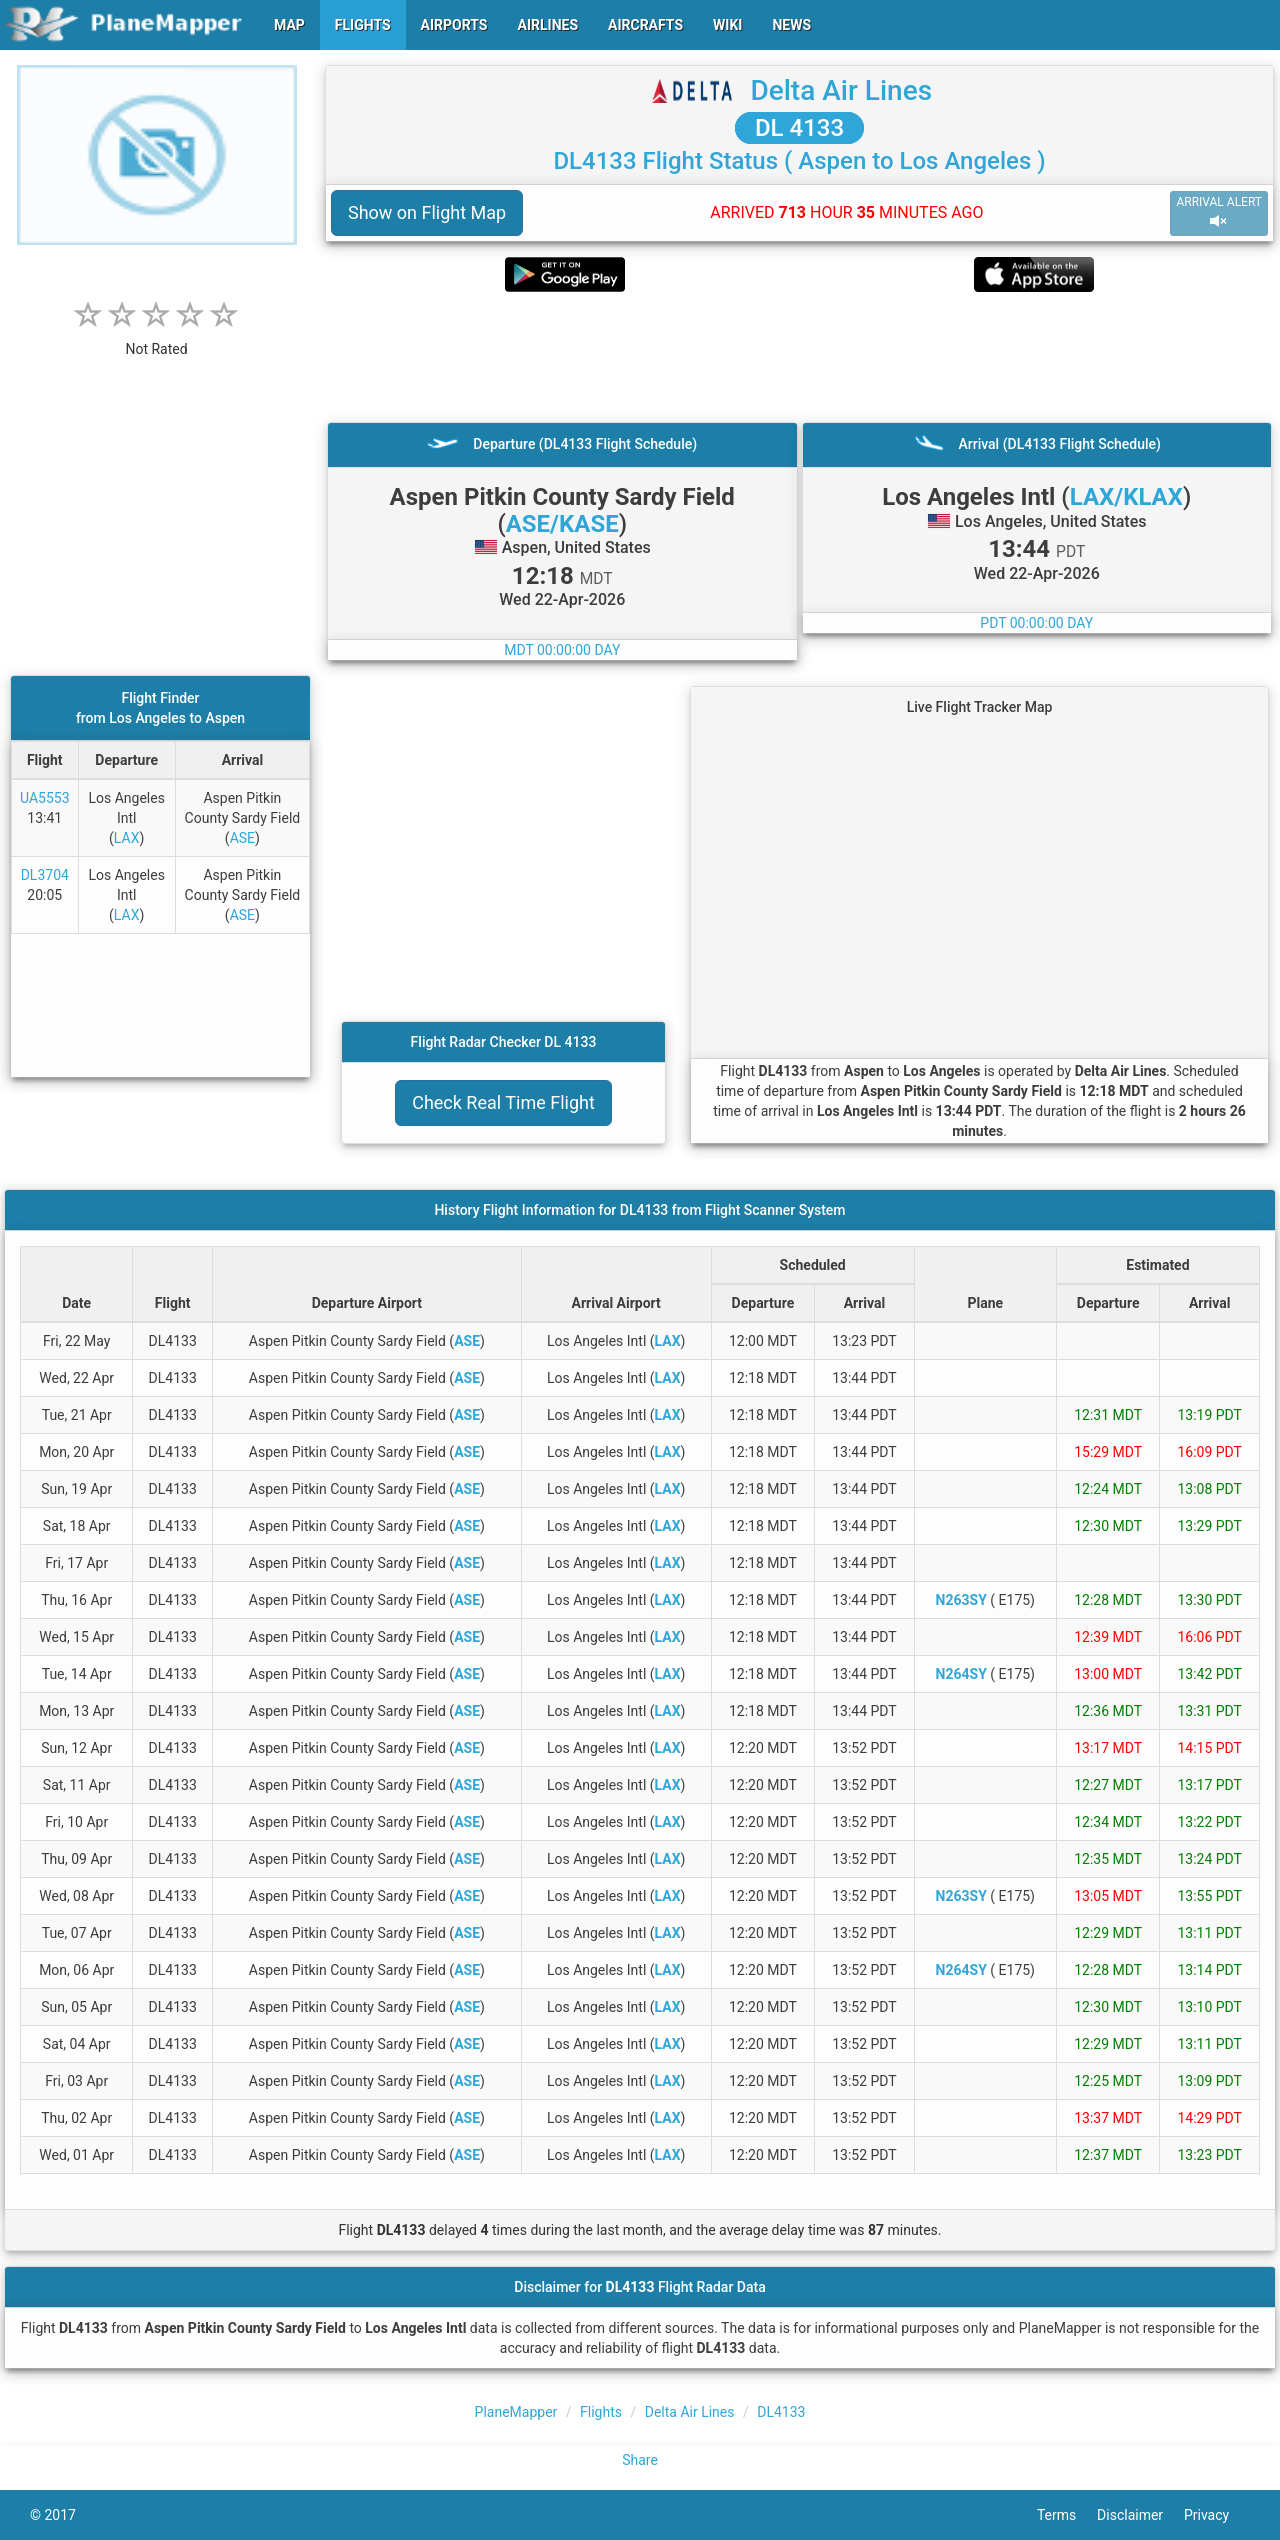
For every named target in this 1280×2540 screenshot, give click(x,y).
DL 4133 (799, 128)
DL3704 (45, 875)
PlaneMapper (516, 2412)
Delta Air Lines (841, 90)
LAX (127, 838)
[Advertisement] (799, 357)
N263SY (961, 1600)
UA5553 (45, 798)
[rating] (157, 338)
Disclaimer (1140, 2515)
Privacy (1217, 2515)
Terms (1067, 2515)
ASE (242, 838)
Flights (601, 2412)
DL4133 (781, 2412)
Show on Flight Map (427, 212)
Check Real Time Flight (503, 1102)
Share (640, 2460)
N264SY (961, 1674)
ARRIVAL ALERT (1219, 212)
